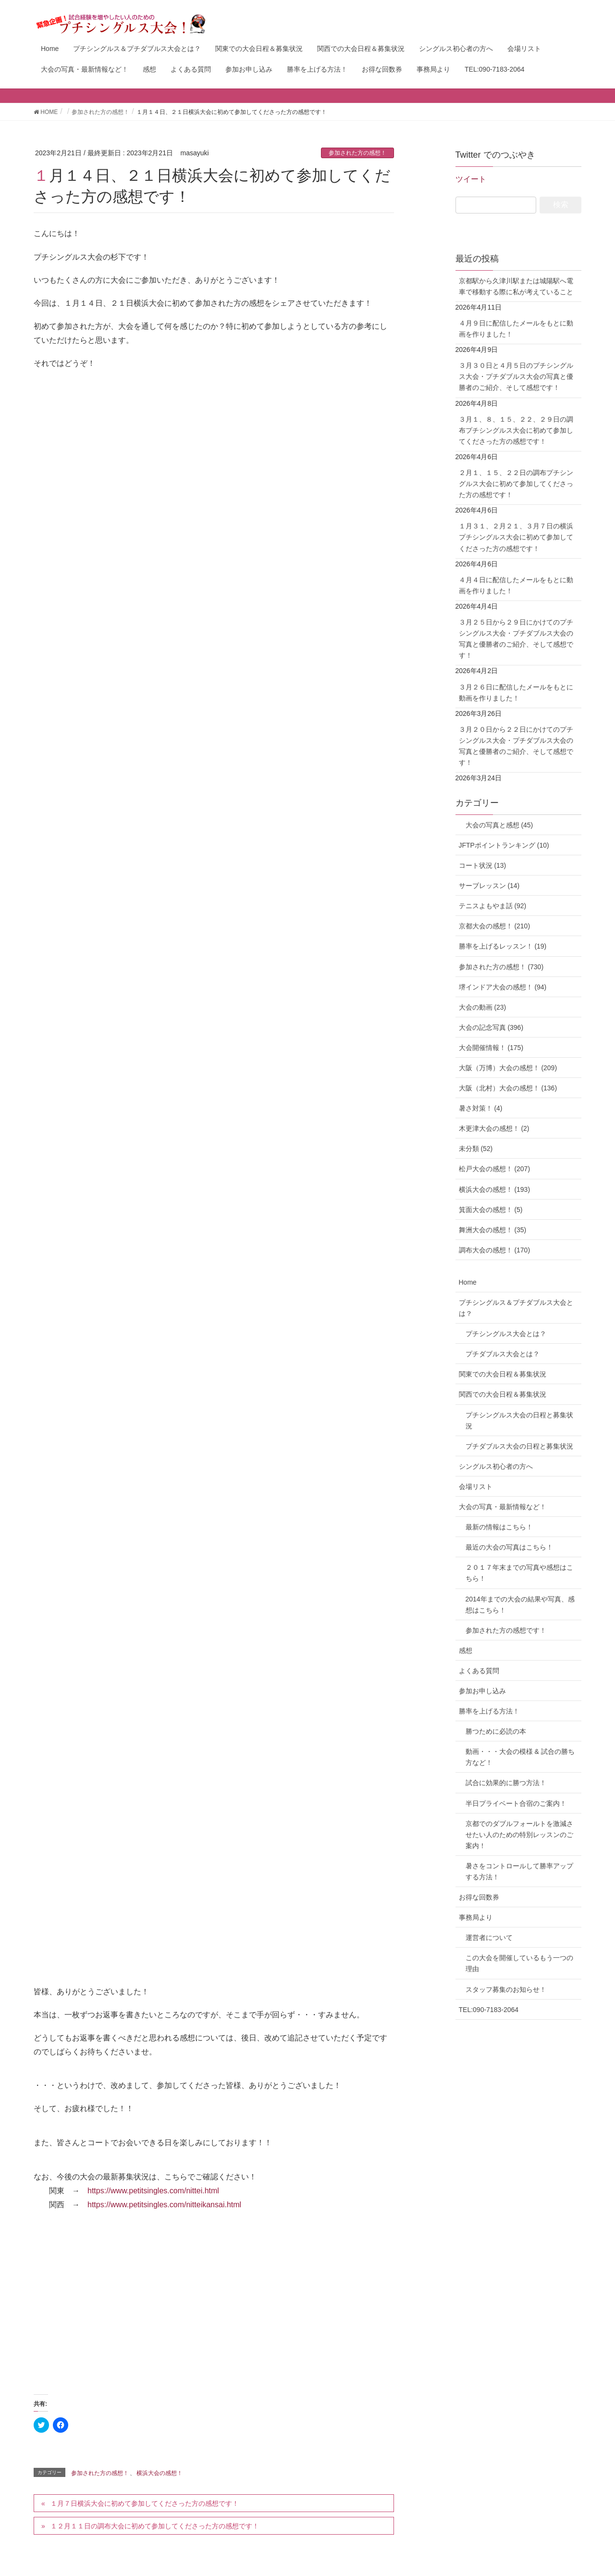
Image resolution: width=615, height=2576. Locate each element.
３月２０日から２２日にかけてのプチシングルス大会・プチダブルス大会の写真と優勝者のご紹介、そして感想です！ (516, 745)
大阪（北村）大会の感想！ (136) (508, 1088)
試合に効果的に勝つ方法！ (506, 1783)
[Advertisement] (214, 2311)
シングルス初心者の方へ (496, 1466)
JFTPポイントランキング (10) (504, 845)
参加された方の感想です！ (506, 1630)
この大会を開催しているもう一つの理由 (519, 1963)
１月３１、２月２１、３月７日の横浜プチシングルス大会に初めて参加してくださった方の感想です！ (516, 537)
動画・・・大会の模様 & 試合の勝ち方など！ (520, 1757)
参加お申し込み (482, 1691)
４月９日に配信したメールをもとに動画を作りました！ (516, 328)
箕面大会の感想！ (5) (491, 1209)
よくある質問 (479, 1671)
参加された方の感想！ (357, 153)
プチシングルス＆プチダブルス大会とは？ (516, 1308)
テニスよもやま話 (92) (493, 906)
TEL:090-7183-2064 (489, 2009)
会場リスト (475, 1486)
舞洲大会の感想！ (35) (493, 1230)
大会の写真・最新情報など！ (502, 1507)
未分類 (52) (476, 1148)
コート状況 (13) (482, 865)
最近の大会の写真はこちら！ (509, 1547)
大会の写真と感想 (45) (496, 825)
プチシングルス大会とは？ (506, 1334)
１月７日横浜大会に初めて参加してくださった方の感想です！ (144, 2503)
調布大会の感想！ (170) (494, 1250)
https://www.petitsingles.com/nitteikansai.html (164, 2205)
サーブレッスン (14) (489, 885)
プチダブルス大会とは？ (503, 1354)
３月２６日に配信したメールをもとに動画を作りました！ (516, 692)
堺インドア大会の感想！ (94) (503, 987)
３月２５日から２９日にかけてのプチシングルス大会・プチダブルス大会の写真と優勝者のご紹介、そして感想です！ (516, 638)
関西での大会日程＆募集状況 (502, 1394)
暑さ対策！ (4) (481, 1108)
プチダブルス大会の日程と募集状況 (519, 1446)
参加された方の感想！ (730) (501, 967)
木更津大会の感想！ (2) (494, 1128)
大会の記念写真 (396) (491, 1027)
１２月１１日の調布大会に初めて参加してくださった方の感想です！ (154, 2526)
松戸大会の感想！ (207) (494, 1169)
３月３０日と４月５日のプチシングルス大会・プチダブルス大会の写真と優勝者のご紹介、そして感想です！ (516, 376)
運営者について (489, 1937)
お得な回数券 (479, 1897)
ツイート (470, 179)
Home (468, 1282)
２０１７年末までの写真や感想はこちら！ (519, 1572)
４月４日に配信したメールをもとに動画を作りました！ (516, 585)
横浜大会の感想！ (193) (494, 1189)
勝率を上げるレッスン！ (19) (503, 946)
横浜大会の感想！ (159, 2473)
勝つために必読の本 (496, 1731)
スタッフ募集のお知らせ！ (506, 1989)
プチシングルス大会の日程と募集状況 (519, 1420)
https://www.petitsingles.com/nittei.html (153, 2191)
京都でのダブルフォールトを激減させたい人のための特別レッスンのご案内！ (519, 1835)
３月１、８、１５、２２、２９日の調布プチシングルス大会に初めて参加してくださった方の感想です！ (516, 430)
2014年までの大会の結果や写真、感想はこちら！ (520, 1604)
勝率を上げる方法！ (489, 1711)
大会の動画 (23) (482, 1007)
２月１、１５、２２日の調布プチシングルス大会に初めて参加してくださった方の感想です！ (516, 484)
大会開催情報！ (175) (491, 1047)
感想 (465, 1650)
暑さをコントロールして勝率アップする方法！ (519, 1871)
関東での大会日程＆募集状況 (502, 1374)
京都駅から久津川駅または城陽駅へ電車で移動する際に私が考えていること (516, 286)
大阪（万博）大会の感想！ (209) (508, 1068)
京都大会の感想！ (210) (494, 926)
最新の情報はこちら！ (499, 1527)
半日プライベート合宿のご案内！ (516, 1803)
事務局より (475, 1917)
